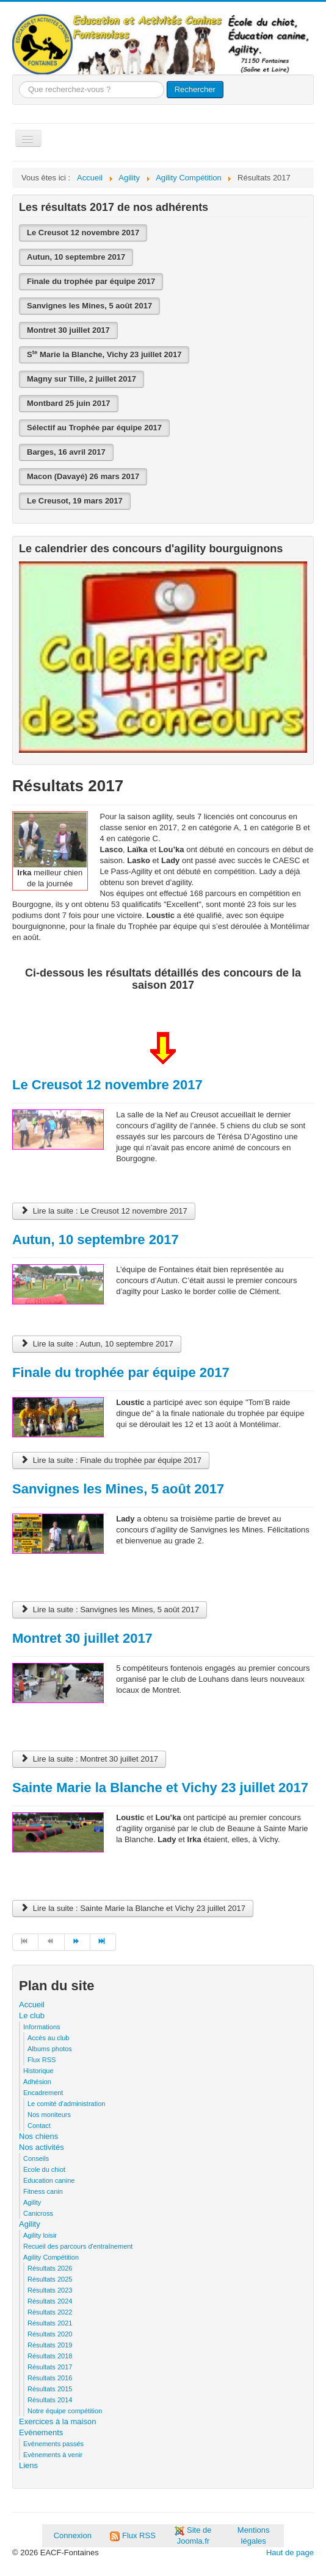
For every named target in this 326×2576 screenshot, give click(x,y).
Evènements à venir (52, 2454)
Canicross (38, 2213)
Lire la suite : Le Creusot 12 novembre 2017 (103, 1210)
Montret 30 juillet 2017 (68, 330)
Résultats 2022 (49, 2312)
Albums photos (49, 2048)
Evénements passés (53, 2443)
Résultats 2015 (49, 2389)
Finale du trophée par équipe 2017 (91, 281)
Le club (32, 2015)
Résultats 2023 (49, 2290)
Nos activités (41, 2147)
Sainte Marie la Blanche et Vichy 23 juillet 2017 (160, 1787)
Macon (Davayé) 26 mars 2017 (83, 476)
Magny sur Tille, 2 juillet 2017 (81, 378)
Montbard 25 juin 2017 (68, 403)
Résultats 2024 (49, 2301)
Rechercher (195, 89)
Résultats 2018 (49, 2356)
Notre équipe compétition (64, 2410)
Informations (41, 2026)
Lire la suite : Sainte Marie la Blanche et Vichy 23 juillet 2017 (132, 1908)
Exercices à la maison (57, 2421)
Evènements (41, 2432)
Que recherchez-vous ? (19, 81)
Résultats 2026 (49, 2268)
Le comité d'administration (66, 2103)
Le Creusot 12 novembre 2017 (83, 232)
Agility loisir (40, 2235)
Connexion (73, 2535)
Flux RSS (41, 2059)
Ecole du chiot (44, 2169)
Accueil (32, 2004)
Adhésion (37, 2081)
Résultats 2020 (49, 2334)
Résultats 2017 (49, 2367)
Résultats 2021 (49, 2323)
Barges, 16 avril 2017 (66, 452)
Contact (39, 2125)
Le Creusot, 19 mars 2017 (75, 500)
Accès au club (48, 2037)
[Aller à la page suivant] (77, 1942)
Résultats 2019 (49, 2345)
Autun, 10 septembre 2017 (76, 257)
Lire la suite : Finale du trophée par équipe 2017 (110, 1460)
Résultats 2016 (49, 2378)
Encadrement (43, 2092)
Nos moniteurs (49, 2114)
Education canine (48, 2180)
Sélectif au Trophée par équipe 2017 (94, 427)
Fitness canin (43, 2191)
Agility (32, 2202)
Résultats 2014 (49, 2399)
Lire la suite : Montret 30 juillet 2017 (89, 1758)
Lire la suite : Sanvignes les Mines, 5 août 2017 (109, 1609)
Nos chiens (38, 2136)
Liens (28, 2465)
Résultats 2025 (49, 2279)
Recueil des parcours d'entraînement (77, 2246)
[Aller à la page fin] (103, 1942)
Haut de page (290, 2552)
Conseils (36, 2158)
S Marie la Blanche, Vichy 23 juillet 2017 (104, 354)
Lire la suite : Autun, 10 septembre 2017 (96, 1343)
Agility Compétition (51, 2257)
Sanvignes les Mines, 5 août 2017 (89, 305)
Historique (38, 2070)
